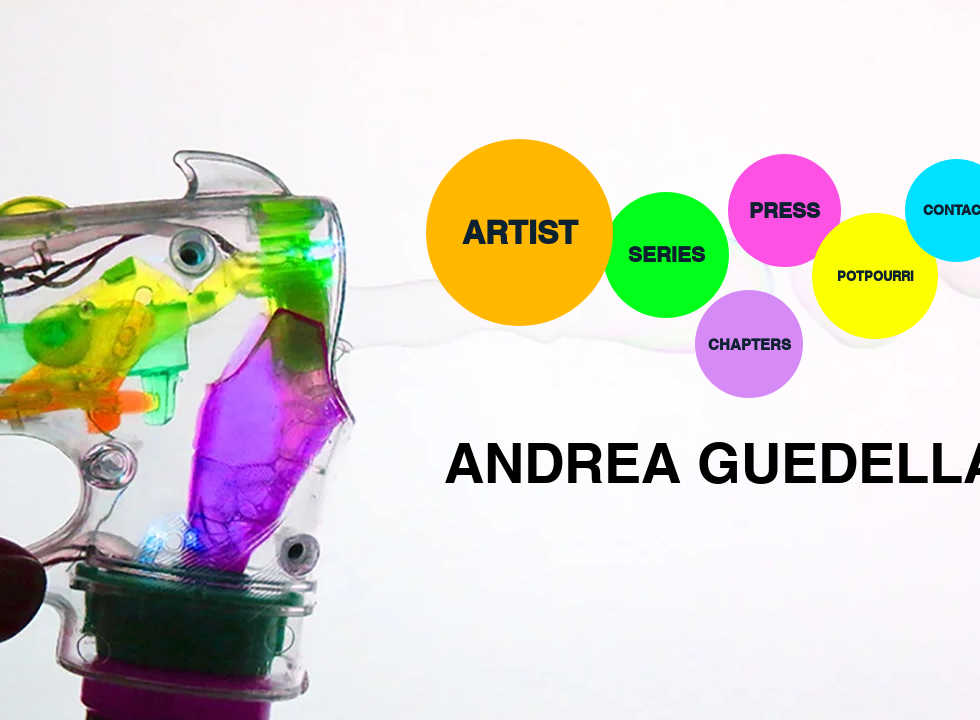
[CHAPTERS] (749, 344)
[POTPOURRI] (875, 276)
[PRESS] (784, 210)
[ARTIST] (519, 232)
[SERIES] (666, 255)
